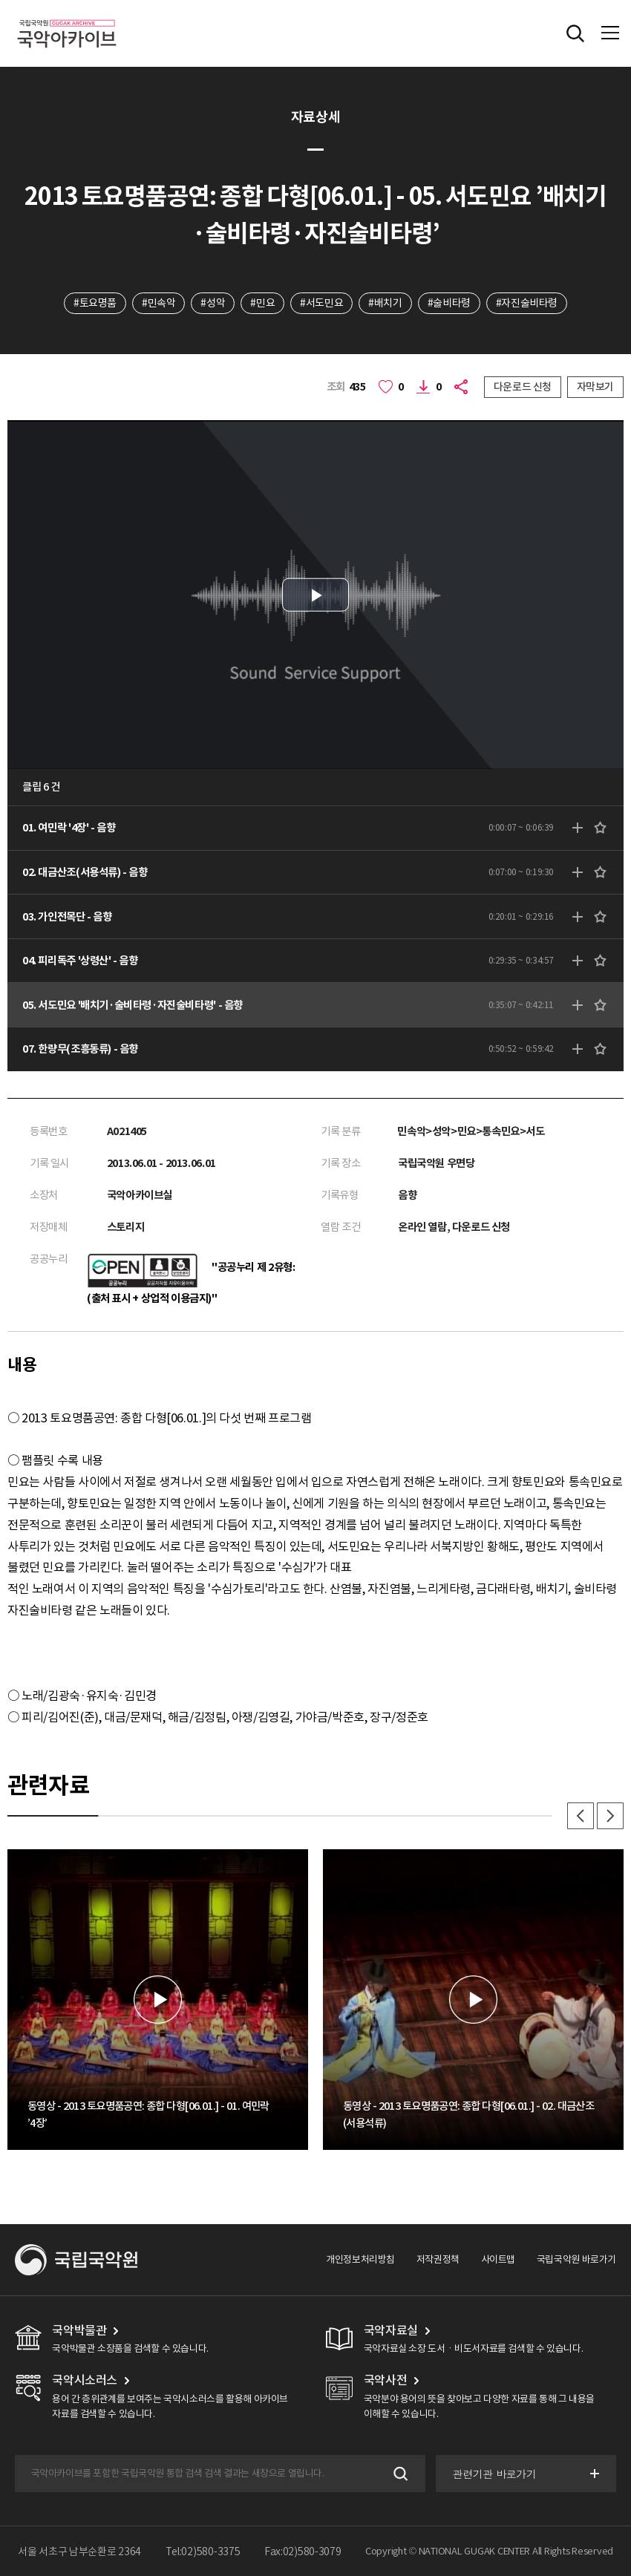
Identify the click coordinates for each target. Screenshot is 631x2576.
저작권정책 (438, 2259)
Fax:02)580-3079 (302, 2551)
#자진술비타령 (527, 303)
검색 (399, 2473)
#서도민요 (321, 303)
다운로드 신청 (523, 386)
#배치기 (385, 303)
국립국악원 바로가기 (576, 2259)
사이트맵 (498, 2259)
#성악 (212, 303)
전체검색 (575, 33)
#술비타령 (449, 303)
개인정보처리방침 (360, 2259)
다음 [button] (610, 1815)
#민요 (262, 303)
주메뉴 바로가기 (0, 0)
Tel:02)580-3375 (203, 2551)
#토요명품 (95, 303)
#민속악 (158, 303)
